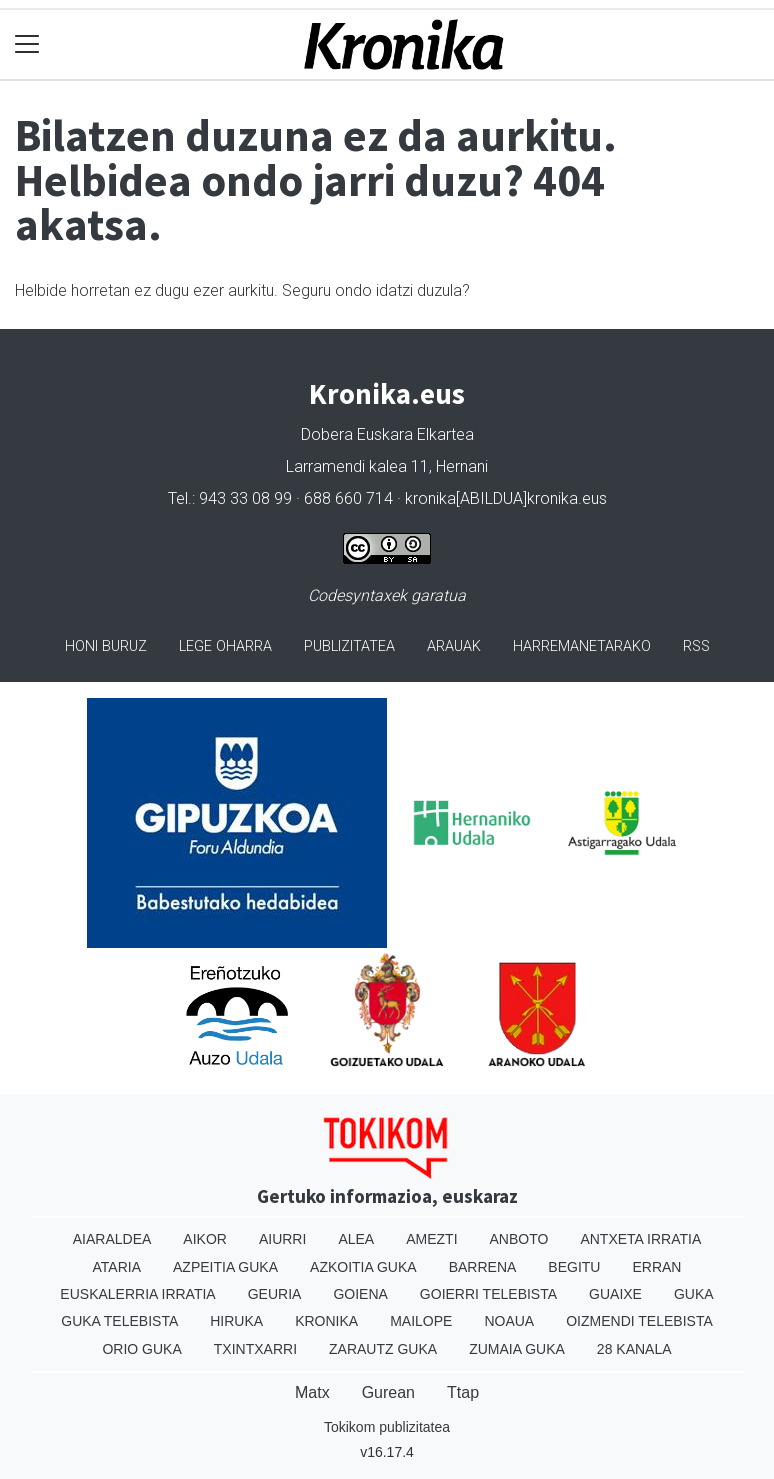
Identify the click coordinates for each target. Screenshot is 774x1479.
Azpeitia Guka (225, 1267)
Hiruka (236, 1321)
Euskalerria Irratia (137, 1294)
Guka (694, 1294)
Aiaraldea (112, 1239)
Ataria (117, 1267)
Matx (312, 1392)
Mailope (421, 1321)
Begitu (574, 1267)
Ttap (463, 1392)
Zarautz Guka (383, 1349)
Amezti (431, 1239)
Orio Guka (141, 1349)
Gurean (388, 1392)
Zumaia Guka (517, 1349)
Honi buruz (106, 646)
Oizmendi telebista (639, 1321)
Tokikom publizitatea (387, 1427)
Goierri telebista (488, 1294)
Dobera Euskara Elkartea (387, 434)
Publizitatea (349, 646)
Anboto (519, 1239)
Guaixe (615, 1294)
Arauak (454, 646)
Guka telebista (119, 1321)
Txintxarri (255, 1349)
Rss (696, 646)
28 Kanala (634, 1349)
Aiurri (282, 1239)
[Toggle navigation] (27, 44)
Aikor (205, 1239)
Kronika (326, 1321)
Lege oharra (225, 646)
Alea (356, 1239)
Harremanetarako (582, 646)
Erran (656, 1267)
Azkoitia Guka (363, 1267)
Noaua (509, 1321)
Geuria (275, 1294)
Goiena (360, 1294)
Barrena (483, 1267)
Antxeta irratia (640, 1239)
